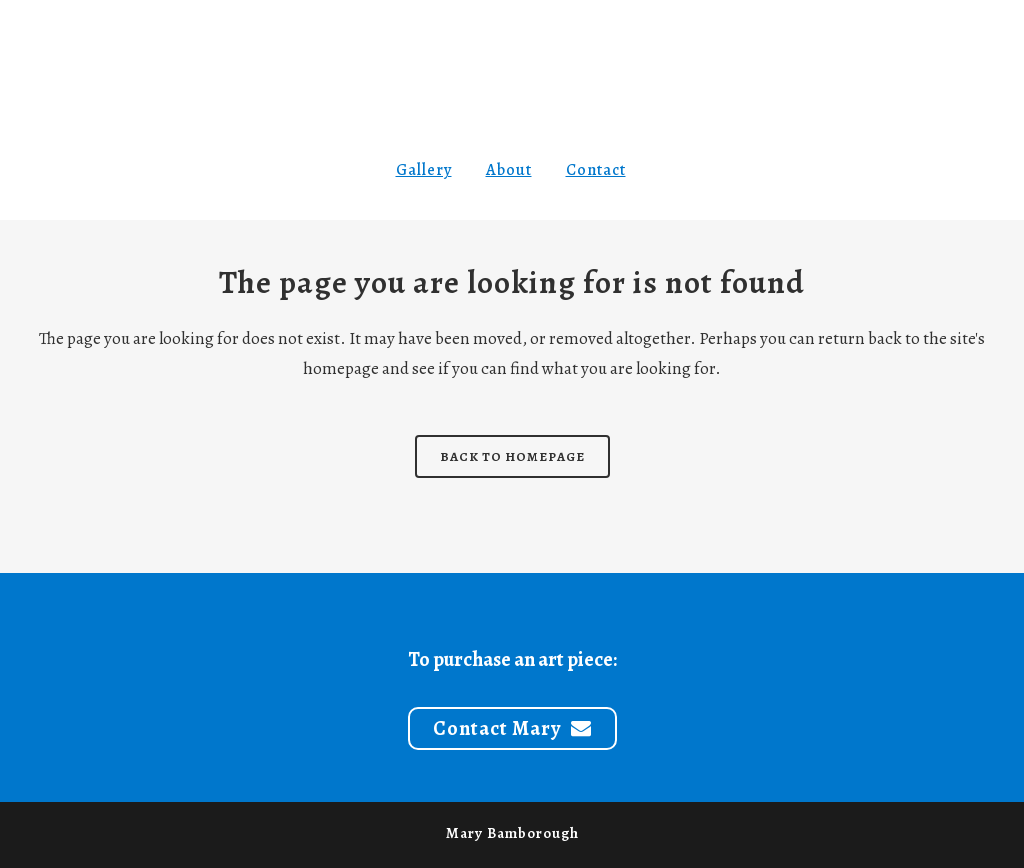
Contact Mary (512, 728)
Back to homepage (512, 456)
